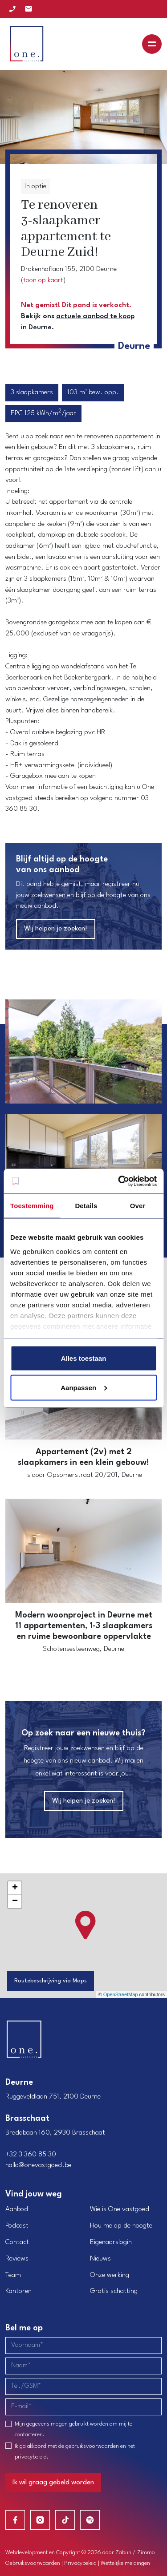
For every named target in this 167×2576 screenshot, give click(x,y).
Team (13, 2275)
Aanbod (16, 2209)
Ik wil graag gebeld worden (53, 2482)
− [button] (15, 1901)
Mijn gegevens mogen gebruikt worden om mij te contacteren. (73, 2429)
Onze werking (109, 2275)
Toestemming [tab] (32, 1205)
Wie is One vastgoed (119, 2209)
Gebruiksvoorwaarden (32, 2563)
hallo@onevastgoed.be (38, 2165)
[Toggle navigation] (152, 44)
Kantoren (18, 2291)
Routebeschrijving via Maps (50, 1981)
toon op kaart (43, 280)
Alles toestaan (83, 1358)
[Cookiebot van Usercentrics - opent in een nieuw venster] (119, 1181)
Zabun (123, 2553)
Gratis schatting (114, 2291)
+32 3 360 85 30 (30, 2154)
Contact (17, 2242)
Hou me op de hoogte (121, 2225)
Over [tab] (138, 1205)
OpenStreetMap (120, 1994)
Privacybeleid (80, 2563)
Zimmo (146, 2553)
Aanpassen (84, 1387)
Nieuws (100, 2258)
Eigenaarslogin (111, 2242)
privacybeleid (31, 2457)
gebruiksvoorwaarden (92, 2446)
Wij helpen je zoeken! (55, 928)
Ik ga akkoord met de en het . (75, 2451)
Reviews (17, 2258)
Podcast (17, 2225)
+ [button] (15, 1888)
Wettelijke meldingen (125, 2563)
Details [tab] (86, 1205)
